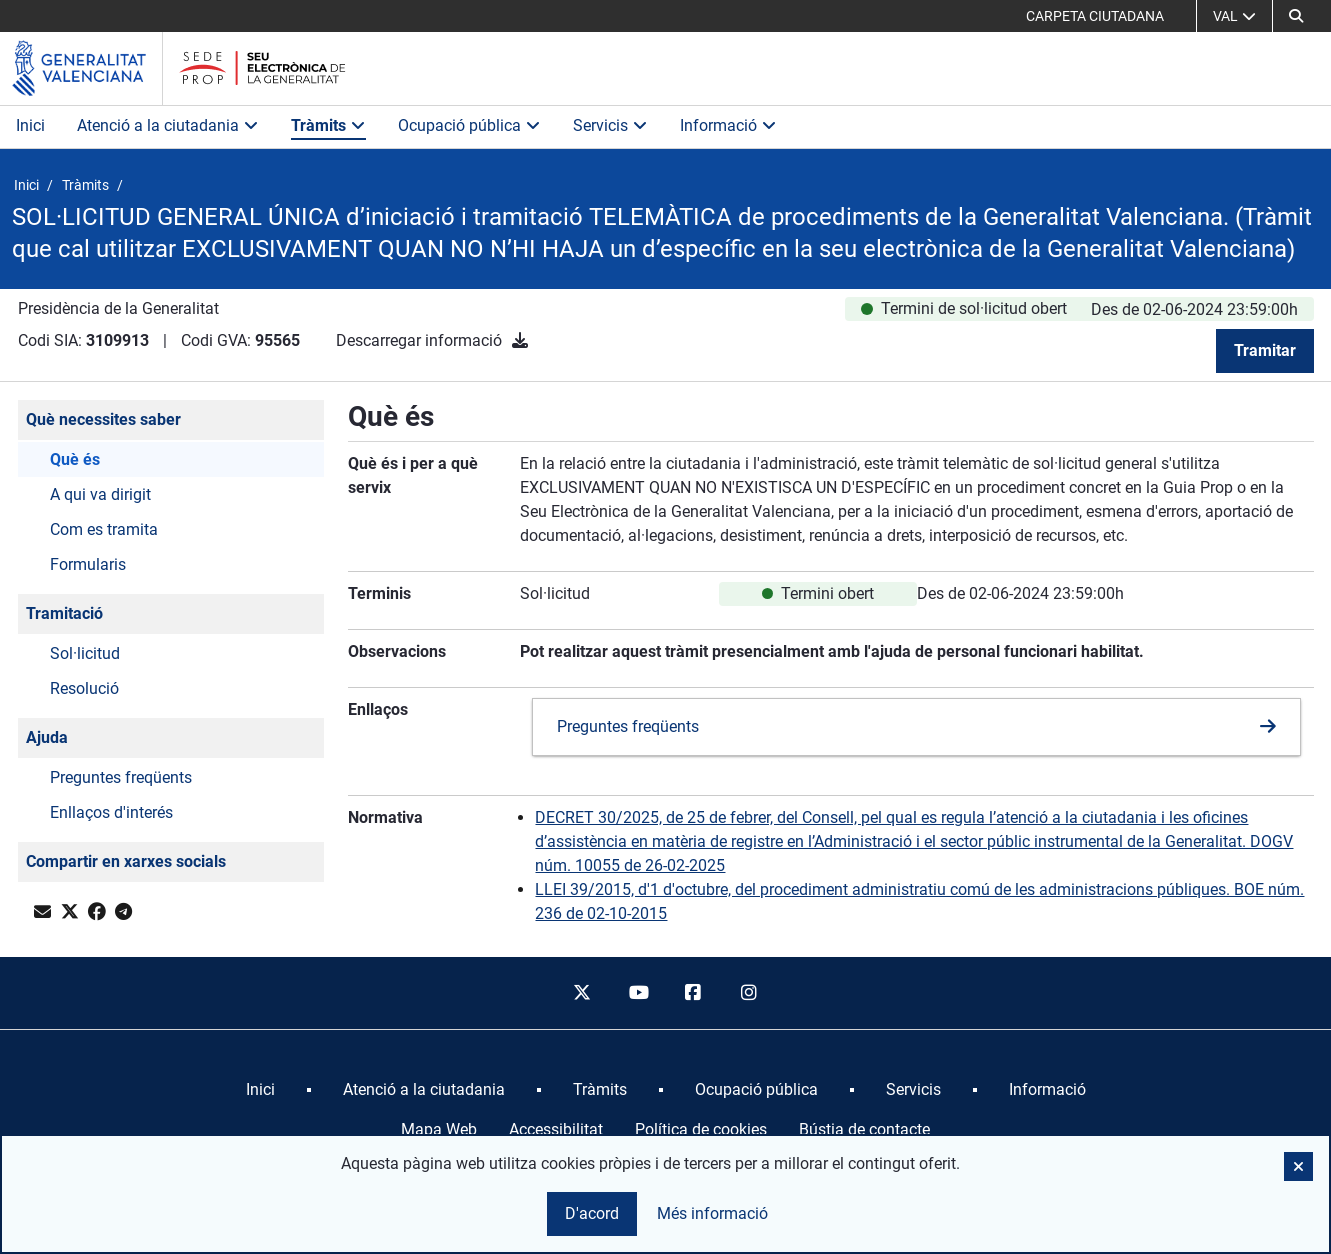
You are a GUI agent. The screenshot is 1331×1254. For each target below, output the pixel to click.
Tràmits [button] (328, 125)
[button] (1296, 16)
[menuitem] (260, 1090)
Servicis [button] (610, 125)
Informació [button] (728, 125)
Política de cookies (701, 1129)
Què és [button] (75, 459)
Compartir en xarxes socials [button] (126, 861)
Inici (30, 125)
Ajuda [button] (47, 737)
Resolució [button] (84, 688)
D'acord (592, 1213)
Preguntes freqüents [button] (121, 777)
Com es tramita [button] (104, 529)
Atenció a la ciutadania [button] (168, 125)
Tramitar (1265, 350)
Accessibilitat (556, 1129)
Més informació (712, 1213)
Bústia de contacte (864, 1129)
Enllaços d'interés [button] (111, 812)
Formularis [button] (88, 564)
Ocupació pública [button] (469, 125)
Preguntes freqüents (628, 726)
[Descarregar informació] (520, 340)
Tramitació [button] (64, 613)
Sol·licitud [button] (85, 653)
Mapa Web (439, 1129)
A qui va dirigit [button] (100, 494)
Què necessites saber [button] (103, 419)
